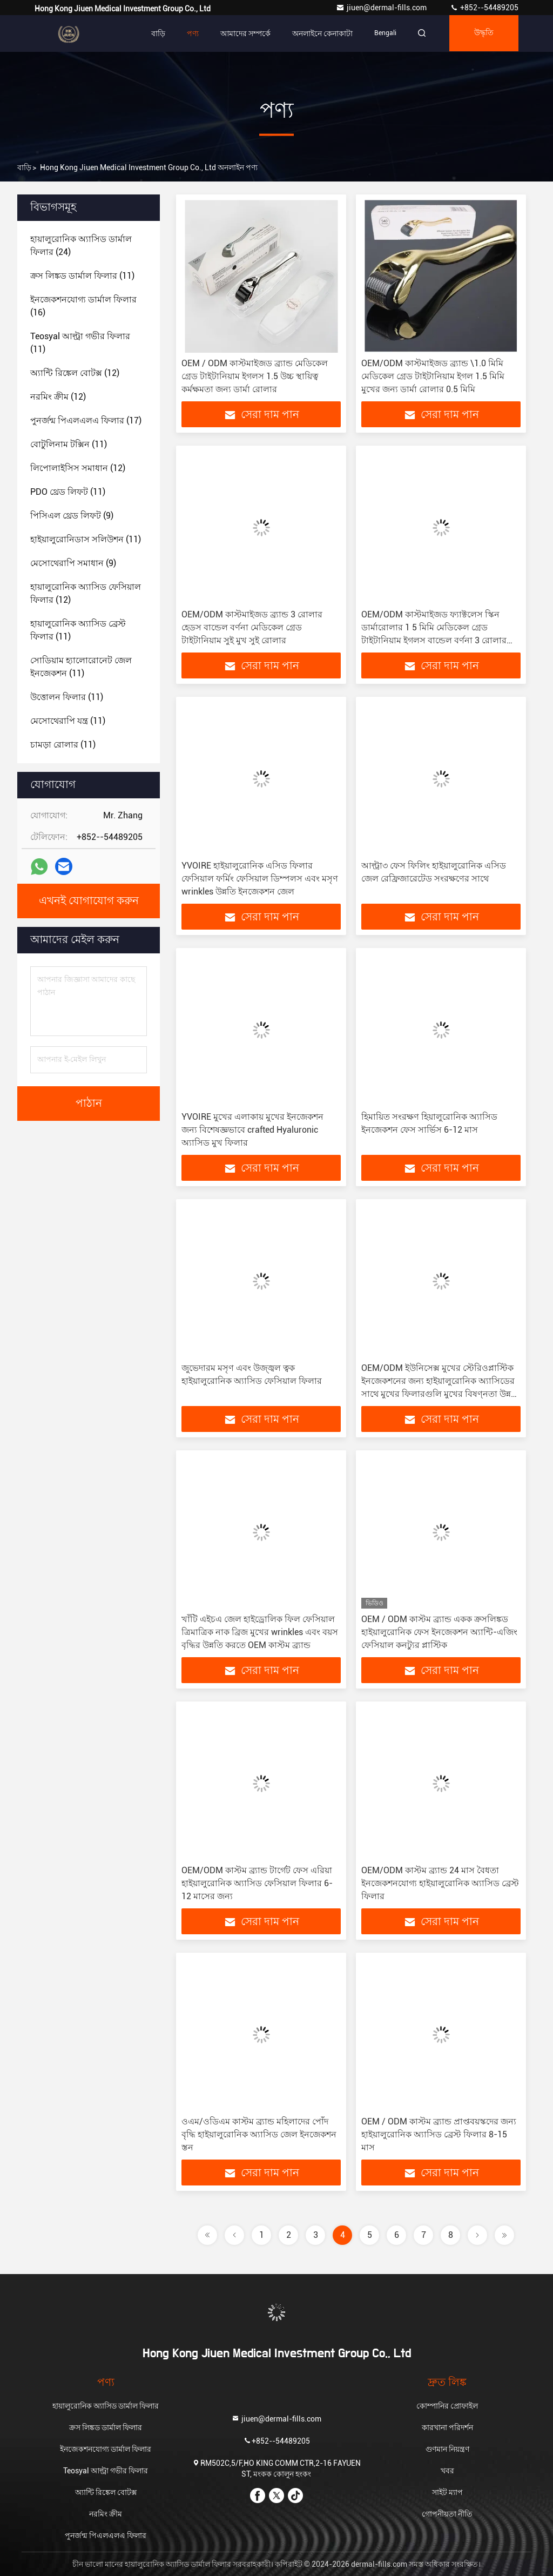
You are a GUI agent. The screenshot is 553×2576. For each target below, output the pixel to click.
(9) (71, 515)
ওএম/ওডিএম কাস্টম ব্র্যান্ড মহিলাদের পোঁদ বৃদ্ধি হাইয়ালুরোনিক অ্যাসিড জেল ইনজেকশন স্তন (258, 2134)
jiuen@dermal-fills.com (382, 7)
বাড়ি (155, 33)
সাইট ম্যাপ (447, 2492)
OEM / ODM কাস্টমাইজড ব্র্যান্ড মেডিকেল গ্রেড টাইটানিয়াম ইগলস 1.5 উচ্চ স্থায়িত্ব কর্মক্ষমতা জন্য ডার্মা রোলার (254, 376)
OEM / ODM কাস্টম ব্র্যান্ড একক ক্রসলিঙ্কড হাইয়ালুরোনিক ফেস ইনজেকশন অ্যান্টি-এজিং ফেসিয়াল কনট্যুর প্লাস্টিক (439, 1632)
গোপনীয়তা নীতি (447, 2514)
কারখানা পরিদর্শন (447, 2427)
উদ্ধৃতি (483, 33)
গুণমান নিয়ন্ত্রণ (447, 2449)
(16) (83, 306)
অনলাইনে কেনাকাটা (319, 33)
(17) (85, 420)
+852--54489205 (484, 7)
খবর (447, 2470)
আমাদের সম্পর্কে (242, 33)
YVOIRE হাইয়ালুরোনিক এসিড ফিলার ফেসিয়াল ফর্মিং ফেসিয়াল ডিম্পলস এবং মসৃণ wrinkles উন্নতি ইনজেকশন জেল (259, 878)
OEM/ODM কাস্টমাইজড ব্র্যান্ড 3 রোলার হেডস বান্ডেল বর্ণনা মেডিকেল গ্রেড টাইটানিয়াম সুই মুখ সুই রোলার (251, 627)
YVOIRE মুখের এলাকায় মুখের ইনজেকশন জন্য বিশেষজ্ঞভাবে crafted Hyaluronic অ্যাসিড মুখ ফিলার (252, 1130)
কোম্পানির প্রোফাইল (447, 2406)
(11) (82, 276)
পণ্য (189, 33)
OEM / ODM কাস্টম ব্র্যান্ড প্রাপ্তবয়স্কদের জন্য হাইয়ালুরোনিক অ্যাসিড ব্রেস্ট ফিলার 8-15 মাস (438, 2134)
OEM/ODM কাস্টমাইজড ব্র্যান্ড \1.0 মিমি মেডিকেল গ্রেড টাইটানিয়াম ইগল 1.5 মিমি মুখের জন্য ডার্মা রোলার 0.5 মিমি (432, 376)
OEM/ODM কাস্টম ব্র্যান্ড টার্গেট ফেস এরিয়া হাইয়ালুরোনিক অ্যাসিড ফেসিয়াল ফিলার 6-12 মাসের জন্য (257, 1883)
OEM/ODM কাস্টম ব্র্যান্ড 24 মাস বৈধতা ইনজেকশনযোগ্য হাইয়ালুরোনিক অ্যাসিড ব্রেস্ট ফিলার (440, 1883)
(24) (81, 245)
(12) (74, 373)
